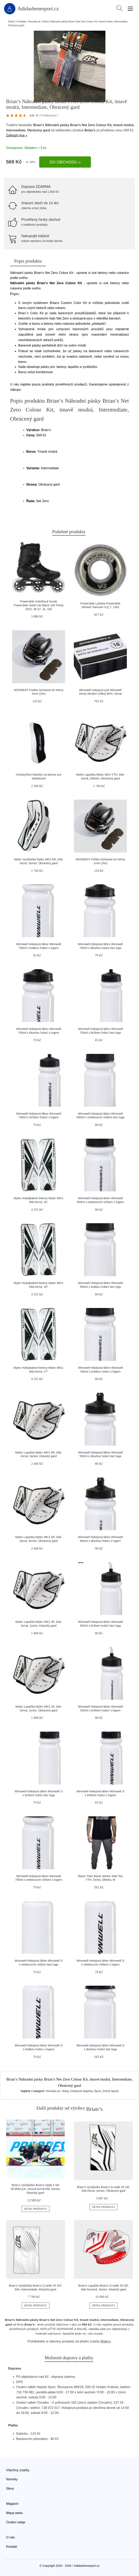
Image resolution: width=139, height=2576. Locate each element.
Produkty (21, 21)
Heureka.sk (34, 21)
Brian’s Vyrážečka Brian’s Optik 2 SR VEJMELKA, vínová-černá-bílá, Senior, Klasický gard (35, 2188)
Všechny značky (18, 2470)
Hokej (65, 2091)
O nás (10, 2537)
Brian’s (90, 130)
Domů (11, 21)
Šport (97, 2091)
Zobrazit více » (16, 135)
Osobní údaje (15, 2522)
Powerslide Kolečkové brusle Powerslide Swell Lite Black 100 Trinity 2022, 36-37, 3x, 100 (39, 605)
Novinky (12, 2479)
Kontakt (11, 2546)
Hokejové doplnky (81, 2091)
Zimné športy (110, 2091)
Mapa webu (14, 2513)
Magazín (12, 2503)
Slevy (10, 2488)
